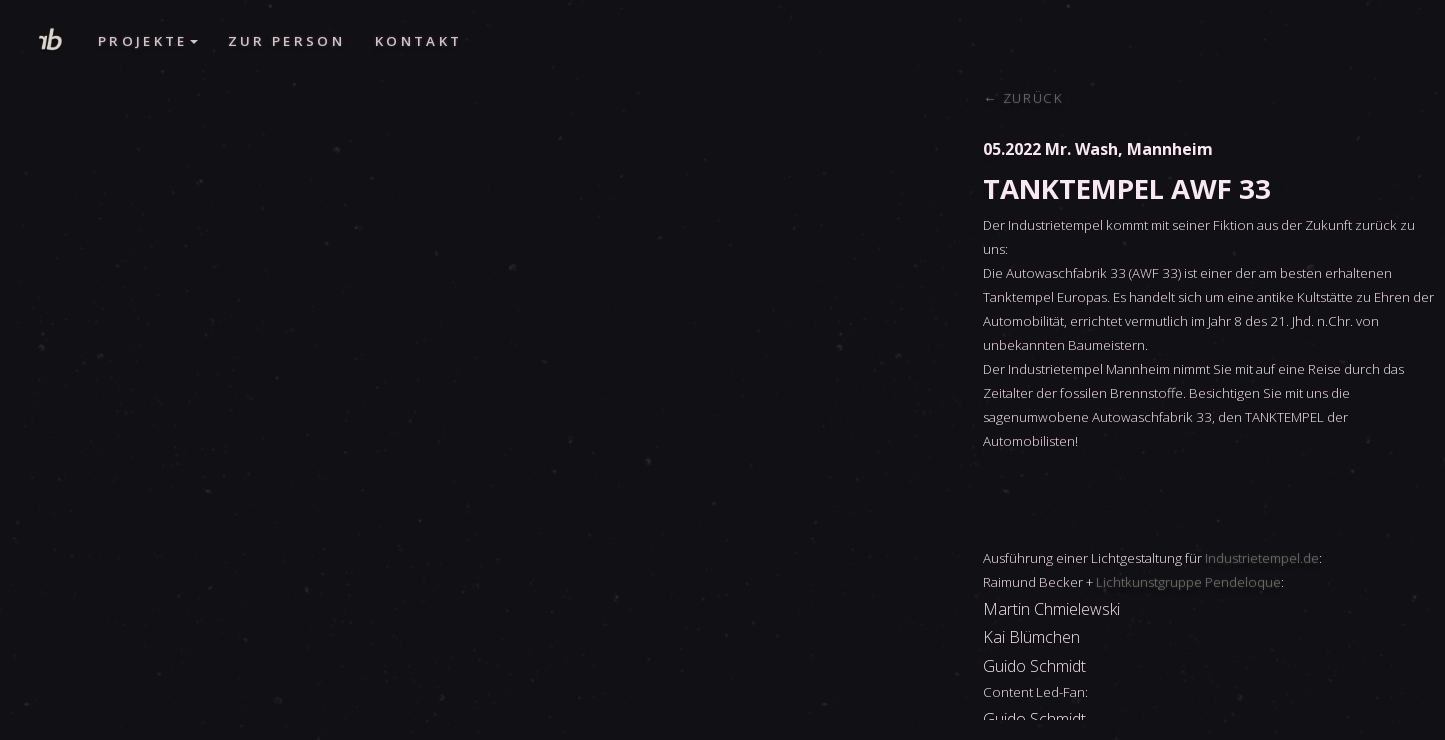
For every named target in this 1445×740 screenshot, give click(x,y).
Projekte (148, 41)
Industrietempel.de (1262, 558)
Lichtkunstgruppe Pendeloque (1188, 582)
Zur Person (286, 41)
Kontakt (418, 41)
